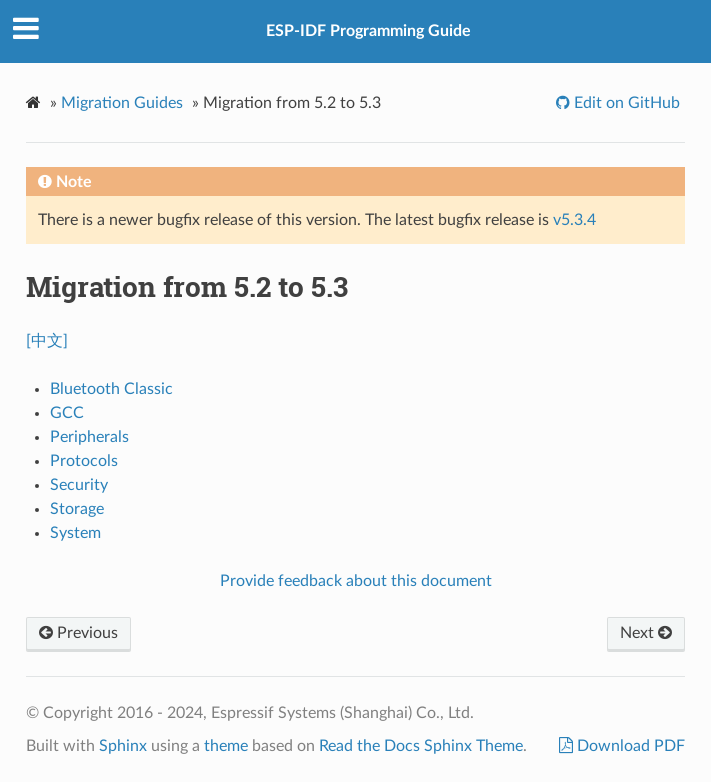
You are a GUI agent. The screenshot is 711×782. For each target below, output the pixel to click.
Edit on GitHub (625, 103)
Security (79, 485)
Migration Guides (122, 103)
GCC (67, 413)
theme (226, 746)
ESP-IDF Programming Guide (368, 31)
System (75, 533)
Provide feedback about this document (356, 581)
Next (646, 633)
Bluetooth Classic (111, 389)
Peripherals (89, 437)
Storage (77, 509)
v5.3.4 (574, 220)
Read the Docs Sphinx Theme (421, 746)
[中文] (47, 341)
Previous (78, 633)
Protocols (84, 461)
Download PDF (629, 746)
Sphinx (123, 746)
